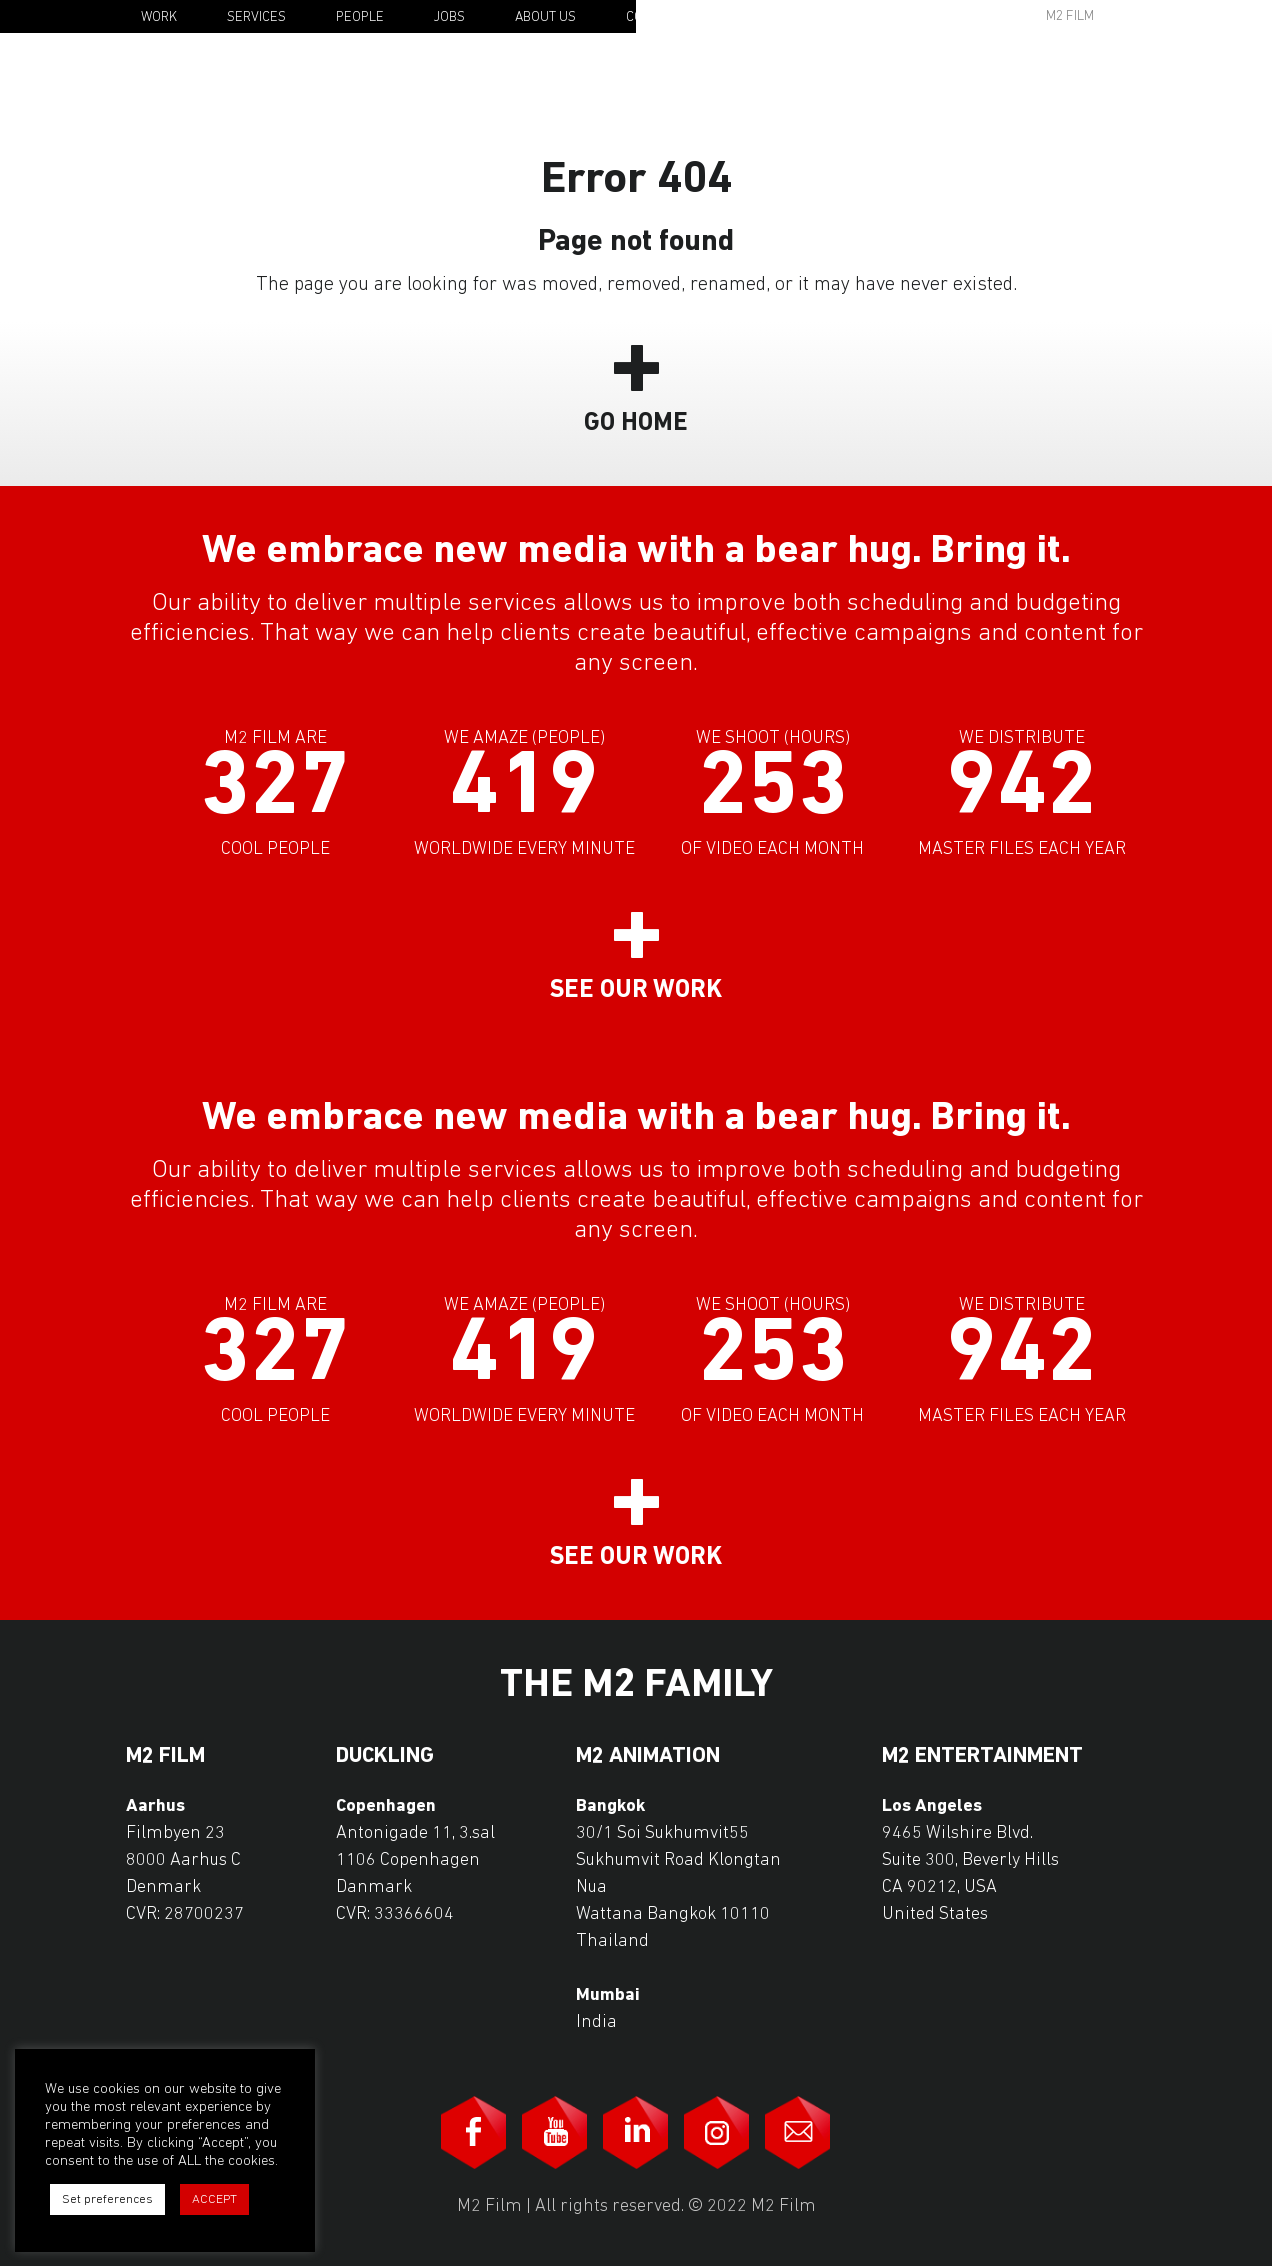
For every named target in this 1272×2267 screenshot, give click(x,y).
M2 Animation (648, 1757)
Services (256, 17)
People (360, 17)
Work (159, 17)
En (1162, 18)
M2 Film (1070, 16)
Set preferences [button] (107, 2199)
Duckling (385, 1757)
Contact (653, 17)
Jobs (449, 17)
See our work (636, 990)
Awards (916, 16)
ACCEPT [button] (214, 2199)
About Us (545, 17)
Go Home (636, 423)
